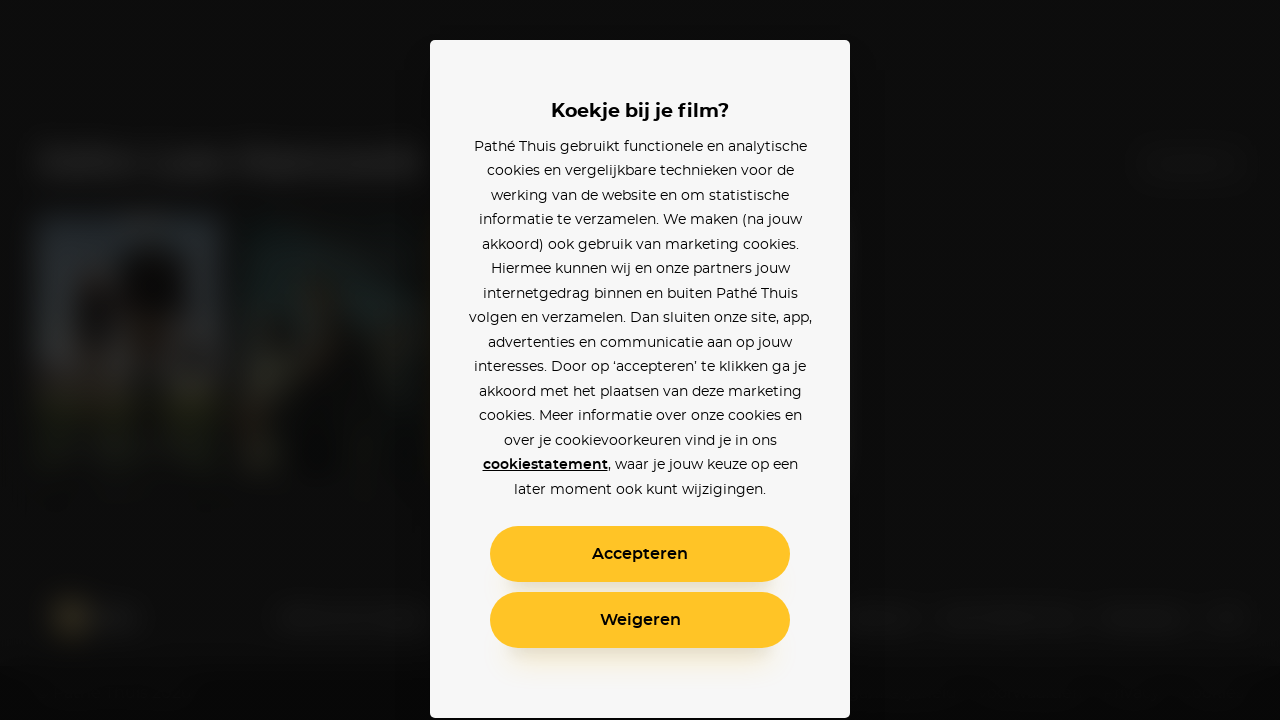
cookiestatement (545, 465)
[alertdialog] (640, 360)
